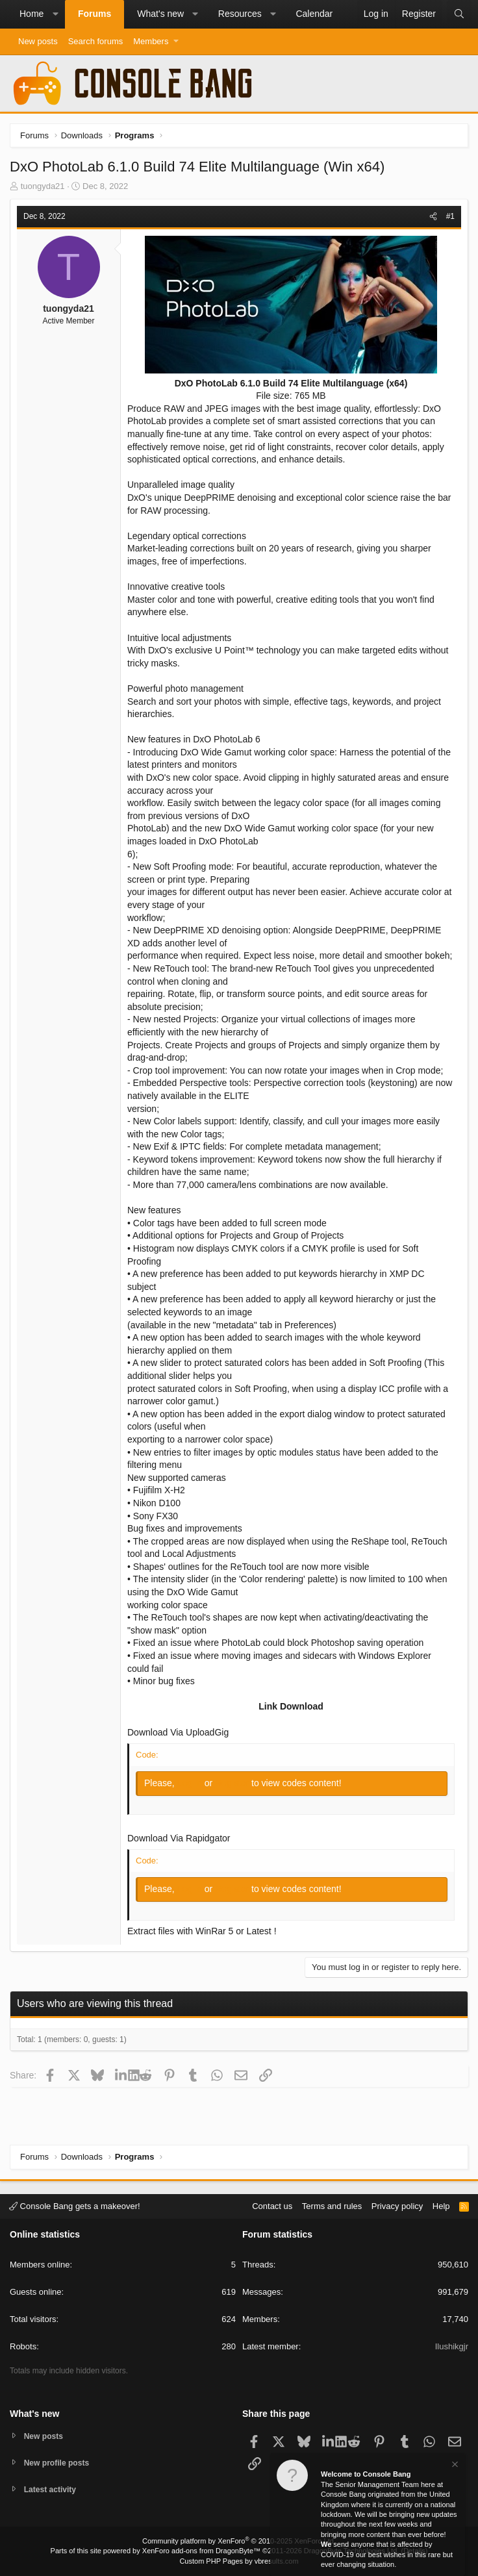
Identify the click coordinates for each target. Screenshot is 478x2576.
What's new (160, 13)
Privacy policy (397, 2204)
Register (233, 1783)
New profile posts (59, 2461)
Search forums (95, 41)
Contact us (272, 2204)
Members (150, 41)
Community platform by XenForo (239, 2541)
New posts (38, 41)
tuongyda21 (43, 186)
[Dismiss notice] (454, 2466)
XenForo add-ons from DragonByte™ (201, 2551)
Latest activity (52, 2489)
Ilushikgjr (451, 2345)
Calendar (314, 13)
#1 (450, 216)
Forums (94, 13)
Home (31, 13)
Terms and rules (332, 2204)
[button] (55, 14)
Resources (240, 13)
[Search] (459, 14)
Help (441, 2204)
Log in (191, 1783)
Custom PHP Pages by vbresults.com (238, 2561)
